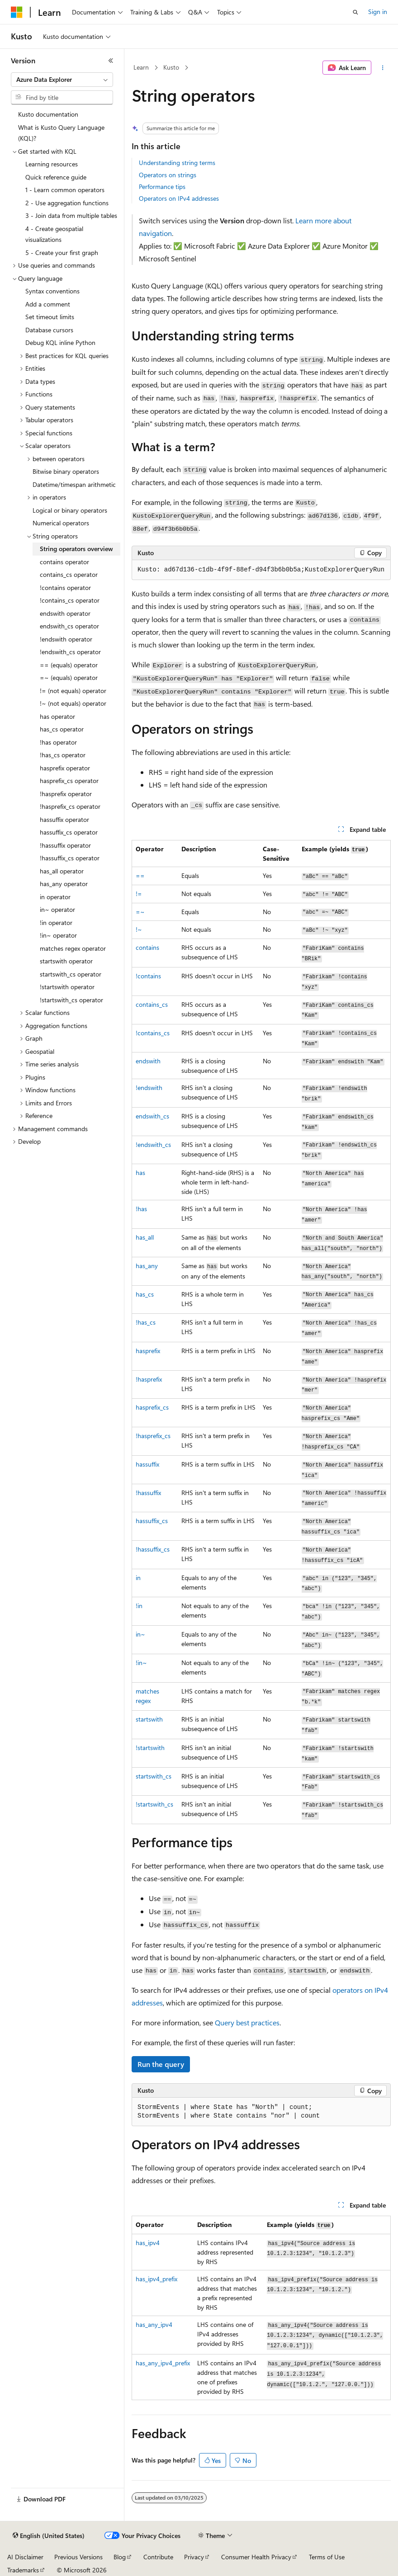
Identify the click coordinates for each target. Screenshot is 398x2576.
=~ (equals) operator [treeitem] (69, 677)
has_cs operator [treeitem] (62, 729)
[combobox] (62, 79)
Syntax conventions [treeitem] (52, 291)
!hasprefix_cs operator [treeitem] (70, 806)
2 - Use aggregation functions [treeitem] (67, 202)
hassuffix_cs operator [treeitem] (69, 832)
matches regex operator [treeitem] (73, 948)
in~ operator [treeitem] (57, 909)
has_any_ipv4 (154, 2324)
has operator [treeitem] (57, 716)
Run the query (160, 2064)
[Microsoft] (17, 12)
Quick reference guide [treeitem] (55, 177)
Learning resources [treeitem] (51, 164)
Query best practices (247, 2022)
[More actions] (383, 68)
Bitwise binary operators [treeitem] (66, 471)
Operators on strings (167, 174)
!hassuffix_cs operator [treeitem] (70, 858)
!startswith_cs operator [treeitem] (71, 999)
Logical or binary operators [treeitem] (70, 510)
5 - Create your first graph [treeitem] (61, 252)
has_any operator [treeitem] (64, 883)
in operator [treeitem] (55, 896)
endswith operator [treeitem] (65, 613)
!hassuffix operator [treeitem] (65, 845)
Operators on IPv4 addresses (179, 198)
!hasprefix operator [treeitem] (66, 793)
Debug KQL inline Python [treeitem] (60, 342)
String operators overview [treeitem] (76, 548)
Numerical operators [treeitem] (61, 523)
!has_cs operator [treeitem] (62, 754)
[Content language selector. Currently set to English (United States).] (48, 2536)
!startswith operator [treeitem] (67, 986)
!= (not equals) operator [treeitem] (73, 690)
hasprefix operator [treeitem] (65, 768)
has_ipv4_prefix (156, 2278)
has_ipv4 (148, 2242)
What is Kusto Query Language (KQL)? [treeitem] (61, 133)
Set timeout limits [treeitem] (49, 316)
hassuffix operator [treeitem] (64, 819)
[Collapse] (110, 60)
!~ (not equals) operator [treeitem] (73, 703)
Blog (120, 2556)
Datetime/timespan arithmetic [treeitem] (74, 484)
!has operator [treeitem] (58, 742)
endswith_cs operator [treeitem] (69, 626)
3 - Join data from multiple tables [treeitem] (71, 215)
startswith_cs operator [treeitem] (70, 974)
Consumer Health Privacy (256, 2556)
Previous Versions (78, 2556)
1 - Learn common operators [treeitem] (64, 189)
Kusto (171, 67)
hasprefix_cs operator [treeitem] (69, 780)
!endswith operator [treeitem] (66, 639)
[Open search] (355, 12)
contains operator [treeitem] (64, 561)
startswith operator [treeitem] (66, 961)
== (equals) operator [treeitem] (69, 665)
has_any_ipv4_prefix (163, 2363)
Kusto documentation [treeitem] (48, 114)
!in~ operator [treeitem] (58, 935)
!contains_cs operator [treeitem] (70, 600)
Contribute (158, 2556)
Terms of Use (327, 2556)
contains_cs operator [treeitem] (69, 574)
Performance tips (162, 186)
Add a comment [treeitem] (47, 304)
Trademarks (23, 2570)
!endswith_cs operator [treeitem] (70, 651)
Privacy (194, 2556)
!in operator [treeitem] (56, 922)
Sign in (377, 11)
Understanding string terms (177, 162)
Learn (141, 67)
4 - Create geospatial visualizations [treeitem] (54, 234)
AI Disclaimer (25, 2556)
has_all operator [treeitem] (62, 871)
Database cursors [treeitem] (49, 330)
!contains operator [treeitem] (65, 587)
